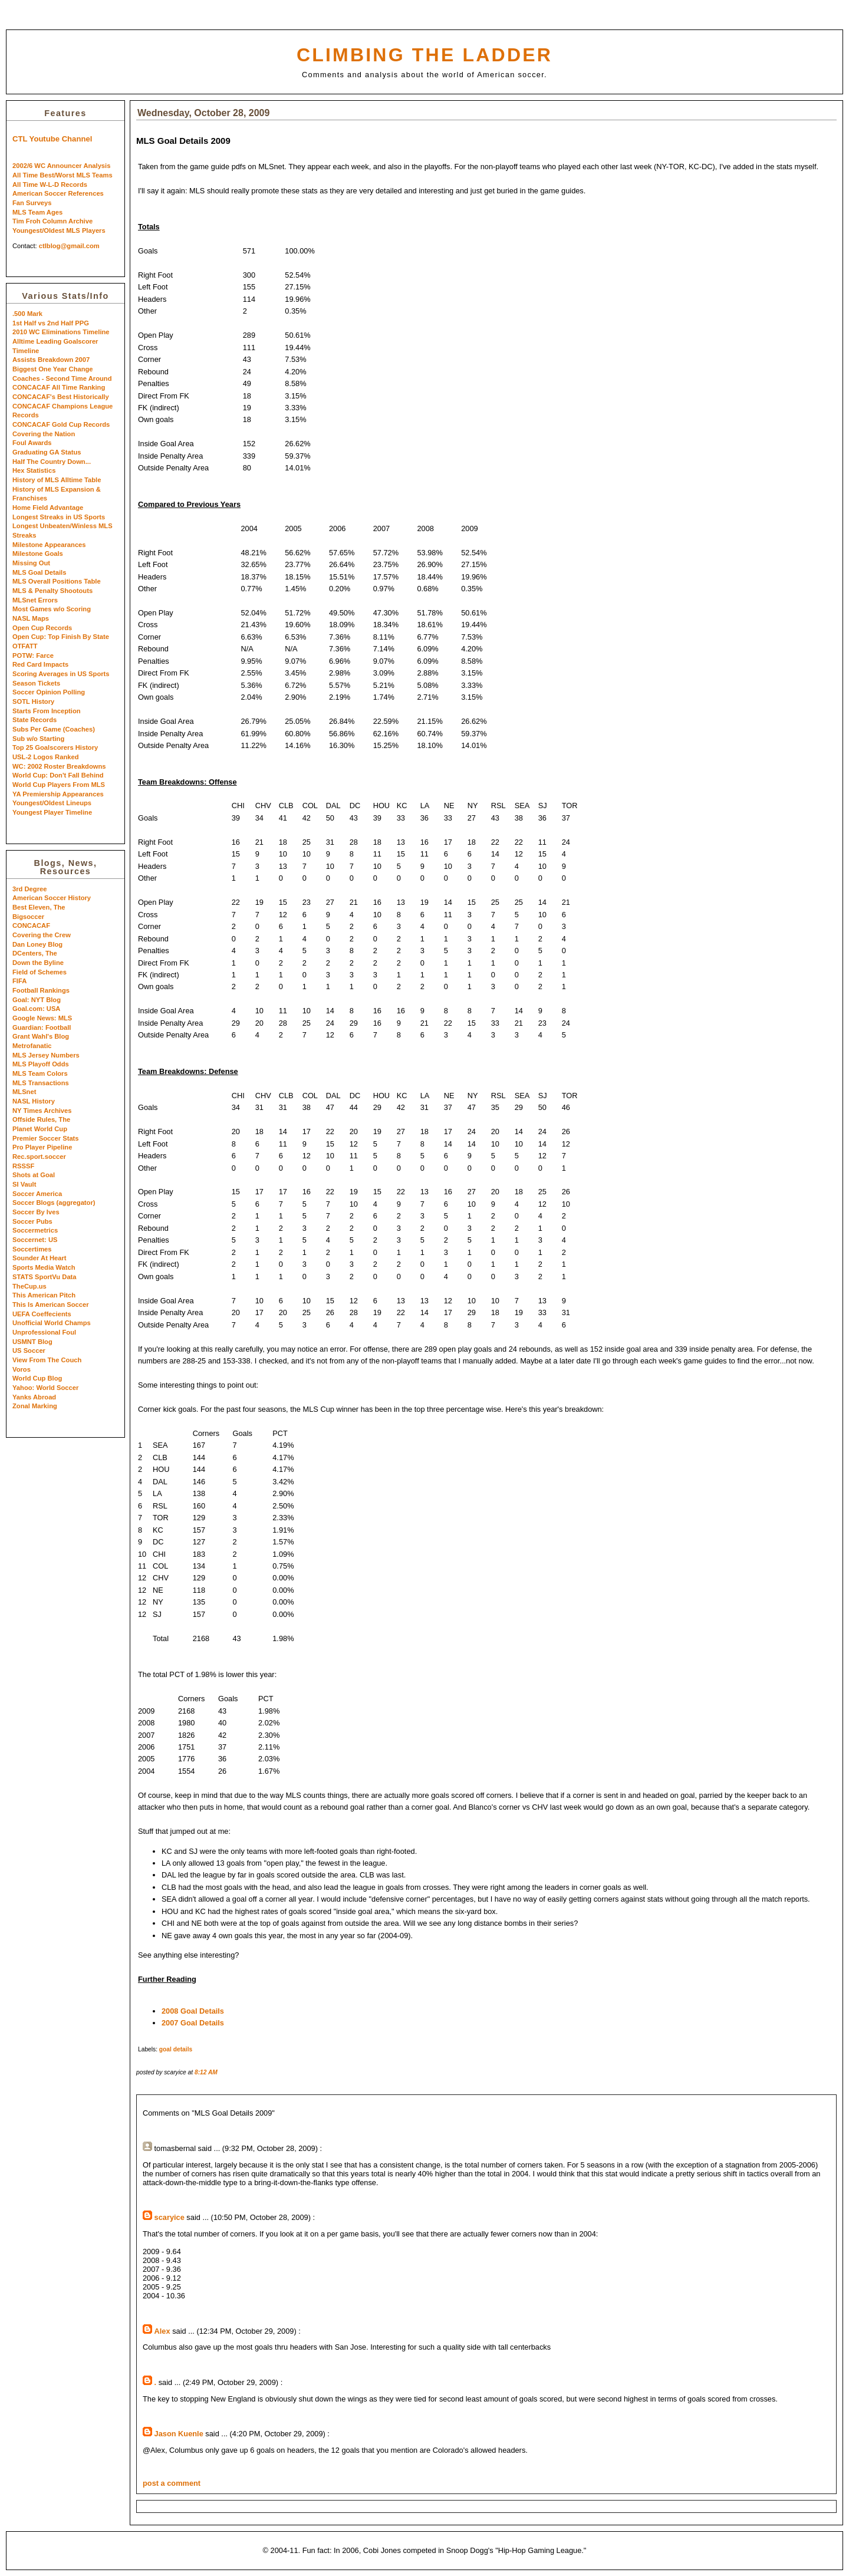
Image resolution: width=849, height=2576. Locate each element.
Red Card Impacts (40, 664)
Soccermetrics (35, 1230)
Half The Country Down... (51, 461)
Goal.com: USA (36, 1008)
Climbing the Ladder (424, 54)
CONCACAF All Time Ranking (58, 387)
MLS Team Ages (37, 212)
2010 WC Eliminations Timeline (61, 331)
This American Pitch (43, 1295)
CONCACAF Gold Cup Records (61, 424)
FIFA (19, 980)
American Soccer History (51, 897)
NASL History (33, 1101)
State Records (34, 719)
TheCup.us (29, 1286)
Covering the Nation (43, 433)
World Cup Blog (37, 1378)
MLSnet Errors (35, 600)
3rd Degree (29, 888)
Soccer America (37, 1193)
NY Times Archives (42, 1110)
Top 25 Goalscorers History (55, 747)
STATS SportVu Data (44, 1276)
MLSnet (24, 1091)
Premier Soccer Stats (45, 1138)
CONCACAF (31, 925)
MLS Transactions (40, 1082)
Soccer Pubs (32, 1221)
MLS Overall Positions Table (56, 581)
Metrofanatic (32, 1045)
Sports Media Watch (43, 1267)
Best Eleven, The (38, 907)
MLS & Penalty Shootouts (52, 590)
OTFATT (25, 646)
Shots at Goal (33, 1174)
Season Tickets (36, 683)
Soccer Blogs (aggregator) (54, 1202)
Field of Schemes (39, 972)
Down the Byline (38, 962)
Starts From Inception (46, 710)
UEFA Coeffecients (41, 1313)
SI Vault (24, 1184)
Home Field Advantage (47, 507)
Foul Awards (32, 442)
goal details (175, 2049)
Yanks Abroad (34, 1397)
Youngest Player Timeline (52, 812)
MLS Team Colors (40, 1073)
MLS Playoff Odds (40, 1064)
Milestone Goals (37, 553)
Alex (162, 2331)
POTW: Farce (33, 655)
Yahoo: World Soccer (45, 1387)
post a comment (171, 2483)
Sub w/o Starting (38, 738)
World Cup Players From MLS (58, 784)
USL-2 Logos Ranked (45, 756)
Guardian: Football (41, 1027)
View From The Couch (46, 1359)
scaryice (169, 2217)
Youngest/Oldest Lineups (51, 802)
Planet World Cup (39, 1128)
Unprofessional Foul (44, 1332)
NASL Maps (30, 618)
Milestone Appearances (49, 544)
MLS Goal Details (39, 572)
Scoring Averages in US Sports (61, 673)
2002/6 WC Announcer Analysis (61, 165)
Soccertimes (32, 1249)
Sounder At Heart (39, 1257)
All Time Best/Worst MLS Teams (62, 175)
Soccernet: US (34, 1239)
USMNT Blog (32, 1341)
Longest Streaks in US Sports (58, 517)
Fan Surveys (32, 202)
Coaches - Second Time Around (61, 378)
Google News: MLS (42, 1018)
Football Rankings (41, 990)
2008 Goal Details (193, 2011)
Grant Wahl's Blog (40, 1036)
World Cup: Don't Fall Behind (58, 775)
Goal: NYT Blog (36, 999)
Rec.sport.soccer (39, 1156)
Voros (21, 1369)
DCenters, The (34, 953)
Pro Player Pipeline (42, 1147)
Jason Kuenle (178, 2433)
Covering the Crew (41, 934)
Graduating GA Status (46, 452)
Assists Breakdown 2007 (51, 359)
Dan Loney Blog (37, 944)
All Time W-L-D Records (49, 184)
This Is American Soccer (50, 1304)
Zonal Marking (34, 1405)
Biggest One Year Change (52, 369)
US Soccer (28, 1350)
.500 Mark (27, 313)
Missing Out (31, 562)
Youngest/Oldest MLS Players (59, 230)
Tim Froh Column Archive (52, 221)
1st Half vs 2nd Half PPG (50, 323)
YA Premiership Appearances (58, 794)
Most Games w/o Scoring (51, 608)
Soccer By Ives (36, 1211)
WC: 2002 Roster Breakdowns (59, 766)
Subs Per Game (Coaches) (53, 729)
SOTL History (33, 701)
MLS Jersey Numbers (46, 1055)
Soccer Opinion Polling (48, 692)
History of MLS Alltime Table (56, 479)
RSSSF (23, 1166)
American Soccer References (58, 193)
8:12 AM (206, 2072)
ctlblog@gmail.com (69, 245)
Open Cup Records (42, 627)
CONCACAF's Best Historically (60, 396)
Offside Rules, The (41, 1119)
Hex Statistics (33, 470)
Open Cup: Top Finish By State (60, 636)
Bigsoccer (28, 916)
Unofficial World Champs (51, 1322)
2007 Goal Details (193, 2022)
